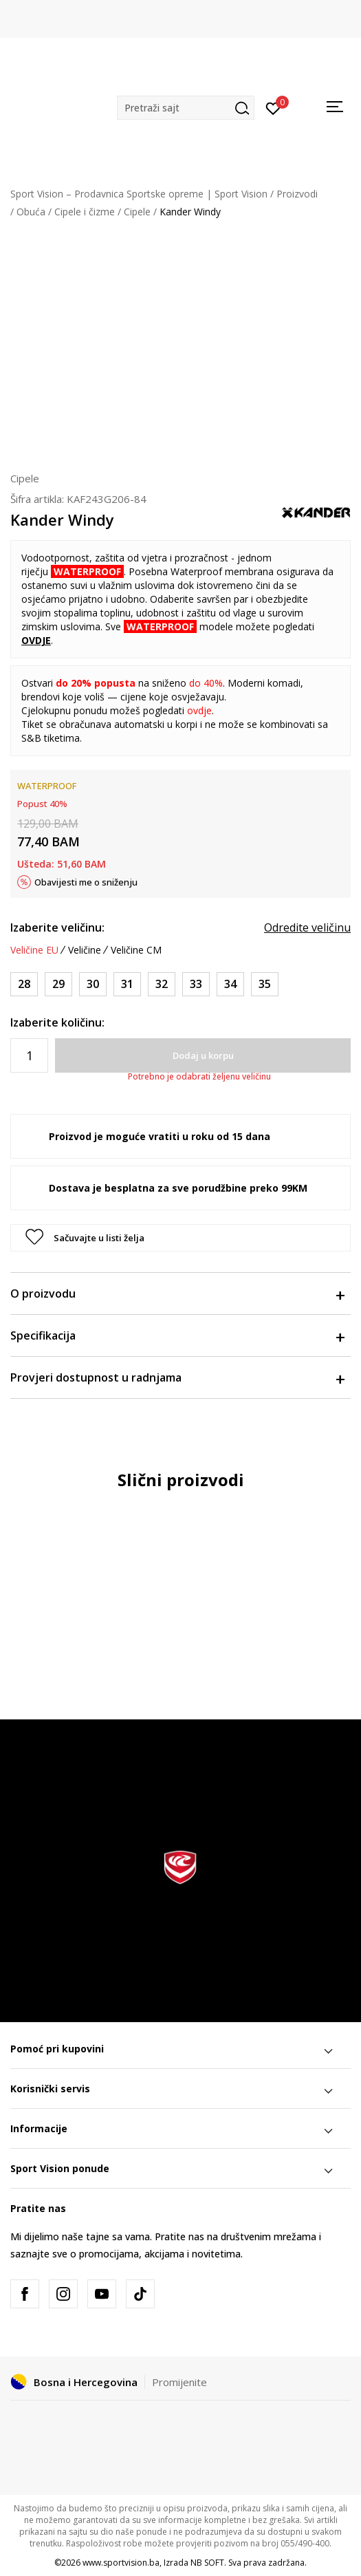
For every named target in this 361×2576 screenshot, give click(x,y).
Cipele (137, 211)
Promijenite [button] (179, 2382)
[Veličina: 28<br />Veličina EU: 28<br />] (24, 984)
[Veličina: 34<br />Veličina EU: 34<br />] (230, 984)
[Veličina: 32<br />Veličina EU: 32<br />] (161, 984)
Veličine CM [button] (136, 950)
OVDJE (36, 640)
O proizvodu (177, 1293)
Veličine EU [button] (34, 950)
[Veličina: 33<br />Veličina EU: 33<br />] (196, 984)
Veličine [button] (84, 950)
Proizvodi (297, 193)
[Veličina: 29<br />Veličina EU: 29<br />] (58, 984)
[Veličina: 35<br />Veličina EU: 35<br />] (264, 984)
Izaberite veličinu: (57, 927)
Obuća (31, 211)
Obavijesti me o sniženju (86, 882)
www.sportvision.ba (121, 2562)
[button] (185, 108)
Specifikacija (177, 1335)
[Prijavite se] (273, 107)
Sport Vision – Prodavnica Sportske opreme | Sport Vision (138, 193)
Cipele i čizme (84, 211)
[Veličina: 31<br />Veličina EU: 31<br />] (127, 984)
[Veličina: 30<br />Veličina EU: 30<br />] (93, 984)
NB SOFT (207, 2562)
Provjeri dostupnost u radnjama (177, 1377)
